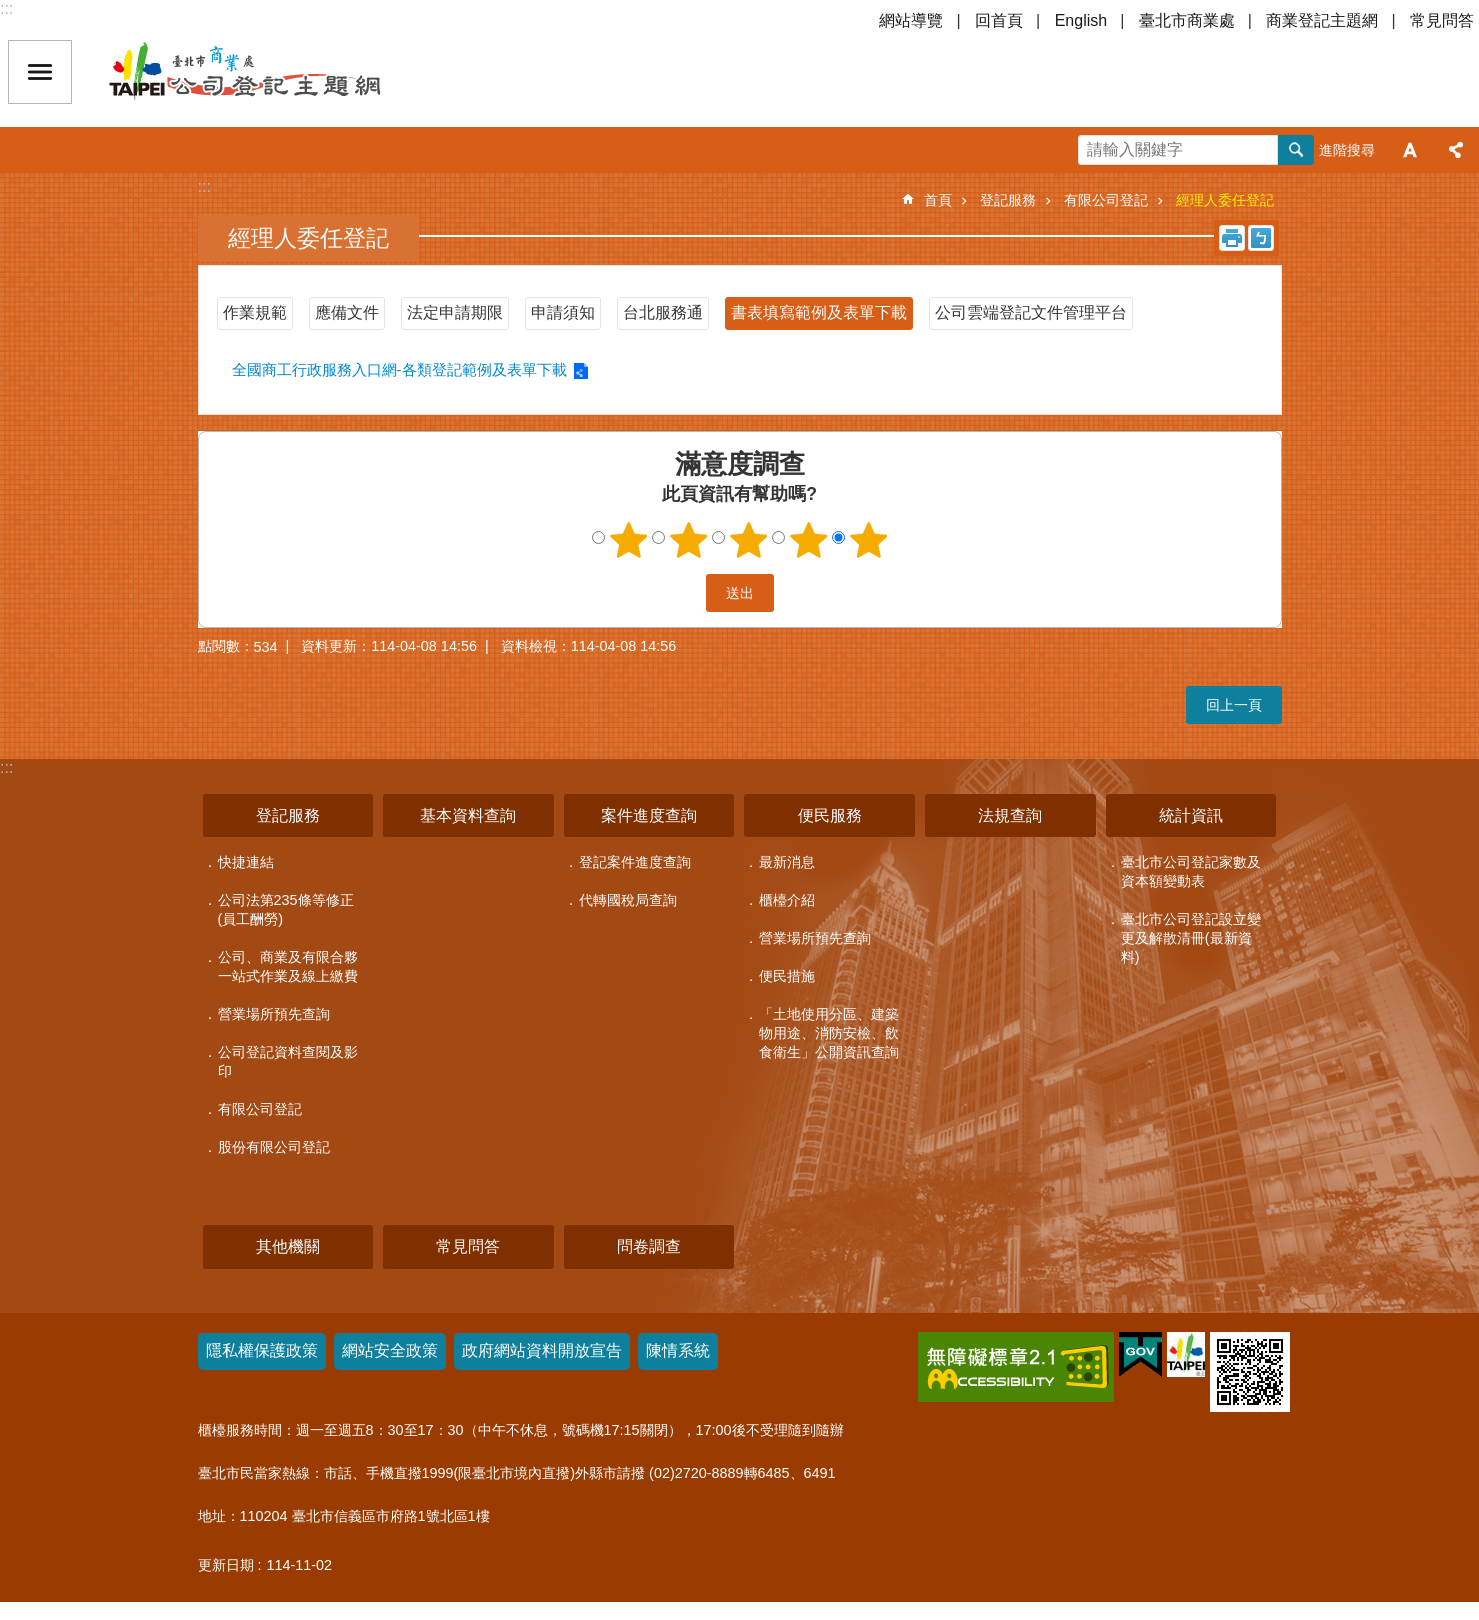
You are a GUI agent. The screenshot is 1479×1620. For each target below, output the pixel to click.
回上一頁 (1234, 705)
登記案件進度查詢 (635, 862)
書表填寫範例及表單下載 (819, 312)
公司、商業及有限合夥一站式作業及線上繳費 (288, 966)
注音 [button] (1261, 238)
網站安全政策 (390, 1350)
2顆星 (688, 540)
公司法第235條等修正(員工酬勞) (286, 909)
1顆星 (628, 540)
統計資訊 (1191, 815)
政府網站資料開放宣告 (542, 1350)
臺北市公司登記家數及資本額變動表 (1191, 871)
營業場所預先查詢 (274, 1014)
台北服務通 (663, 312)
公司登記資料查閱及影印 (288, 1061)
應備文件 (347, 312)
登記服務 (1008, 200)
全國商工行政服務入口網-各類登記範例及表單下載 (399, 369)
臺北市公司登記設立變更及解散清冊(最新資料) (1191, 938)
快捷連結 (246, 862)
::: (6, 8)
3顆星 (748, 540)
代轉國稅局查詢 (628, 900)
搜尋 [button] (1296, 150)
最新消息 (787, 862)
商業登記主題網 (1322, 20)
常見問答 (1442, 20)
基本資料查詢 (468, 815)
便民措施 (787, 976)
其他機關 (288, 1246)
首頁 (938, 200)
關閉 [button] (40, 72)
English (1081, 20)
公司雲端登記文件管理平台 (1031, 312)
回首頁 (999, 20)
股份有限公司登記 (274, 1147)
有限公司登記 (1106, 200)
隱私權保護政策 (262, 1350)
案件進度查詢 (649, 815)
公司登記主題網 (280, 72)
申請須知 (563, 312)
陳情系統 (678, 1350)
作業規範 (255, 312)
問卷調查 (649, 1246)
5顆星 (868, 540)
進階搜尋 (1347, 150)
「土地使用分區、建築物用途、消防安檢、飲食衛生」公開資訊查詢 (829, 1033)
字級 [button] (1410, 150)
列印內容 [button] (1232, 238)
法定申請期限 (455, 312)
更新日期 (226, 1565)
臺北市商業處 (1187, 20)
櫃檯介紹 (787, 900)
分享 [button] (1456, 150)
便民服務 (830, 815)
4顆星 (808, 540)
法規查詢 (1010, 815)
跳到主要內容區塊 (10, 10)
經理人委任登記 (1225, 200)
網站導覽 (911, 20)
